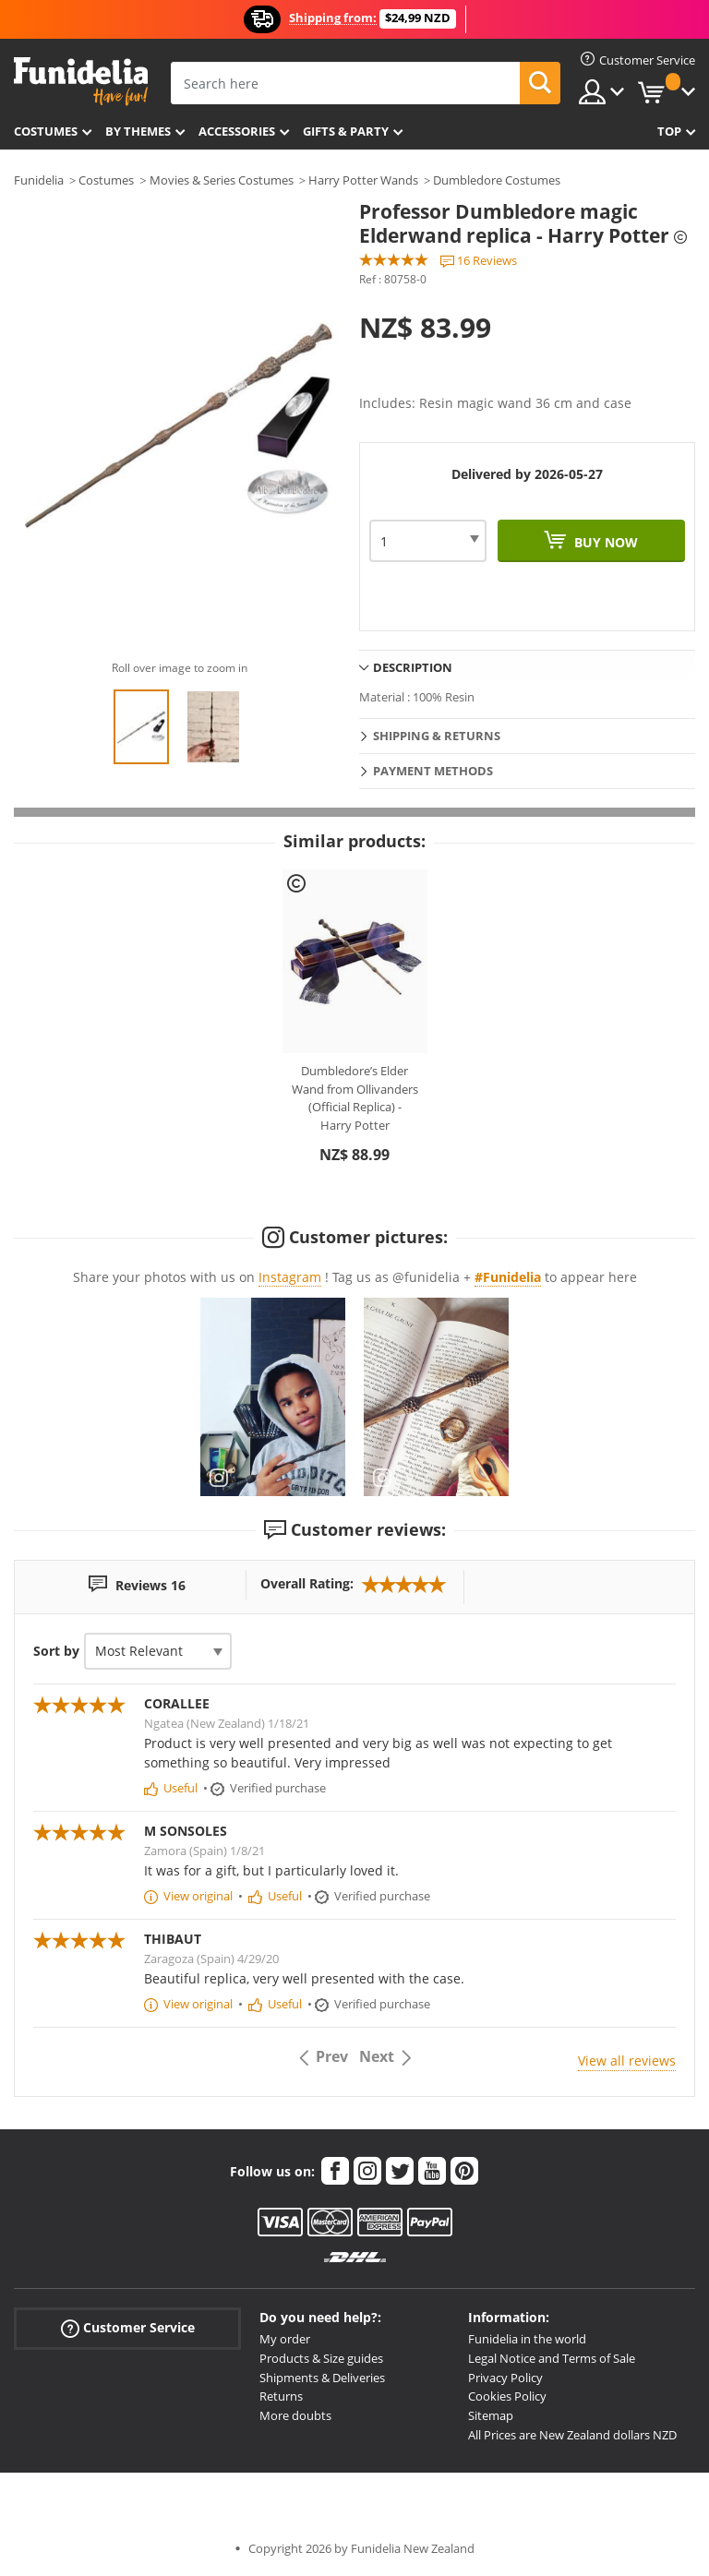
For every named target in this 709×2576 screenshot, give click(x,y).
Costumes (46, 131)
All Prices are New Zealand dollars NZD (572, 2434)
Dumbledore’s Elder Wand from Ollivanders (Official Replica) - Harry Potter (355, 1097)
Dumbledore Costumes (496, 180)
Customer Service (128, 2328)
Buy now (604, 542)
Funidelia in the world (527, 2338)
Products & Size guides (321, 2358)
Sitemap (490, 2415)
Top (669, 131)
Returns (281, 2396)
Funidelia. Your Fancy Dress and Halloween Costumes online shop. (81, 81)
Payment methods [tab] (433, 770)
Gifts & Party (346, 131)
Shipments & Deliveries (322, 2377)
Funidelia (39, 180)
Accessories (236, 131)
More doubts (295, 2415)
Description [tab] (412, 667)
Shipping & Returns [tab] (436, 735)
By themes (138, 131)
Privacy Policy (505, 2377)
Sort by (56, 1650)
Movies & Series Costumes (222, 180)
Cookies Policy (507, 2396)
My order (284, 2338)
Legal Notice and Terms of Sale (551, 2358)
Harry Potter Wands (363, 180)
